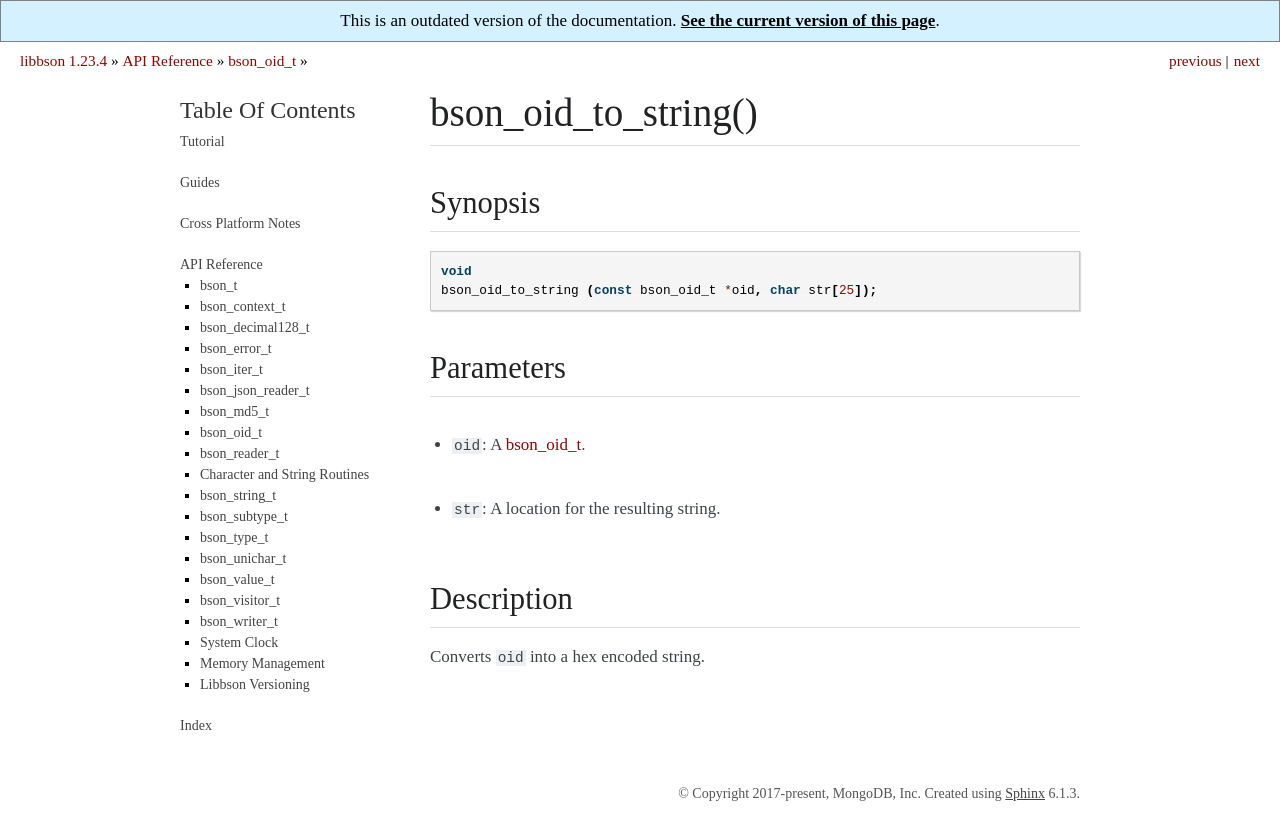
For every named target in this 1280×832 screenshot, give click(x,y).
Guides (200, 182)
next (1247, 60)
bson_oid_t (262, 60)
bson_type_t (234, 537)
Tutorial (202, 141)
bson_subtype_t (244, 516)
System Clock (239, 642)
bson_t (218, 285)
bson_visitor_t (240, 600)
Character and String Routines (284, 474)
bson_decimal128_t (255, 327)
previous (1195, 60)
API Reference (167, 60)
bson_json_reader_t (255, 390)
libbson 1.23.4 (63, 60)
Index (196, 725)
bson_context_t (243, 306)
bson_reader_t (239, 453)
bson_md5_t (234, 411)
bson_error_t (236, 348)
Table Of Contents (268, 110)
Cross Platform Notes (240, 223)
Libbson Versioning (255, 684)
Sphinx (1025, 793)
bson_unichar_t (243, 558)
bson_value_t (237, 579)
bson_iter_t (231, 369)
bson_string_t (238, 495)
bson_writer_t (239, 621)
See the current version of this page (808, 20)
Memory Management (262, 663)
